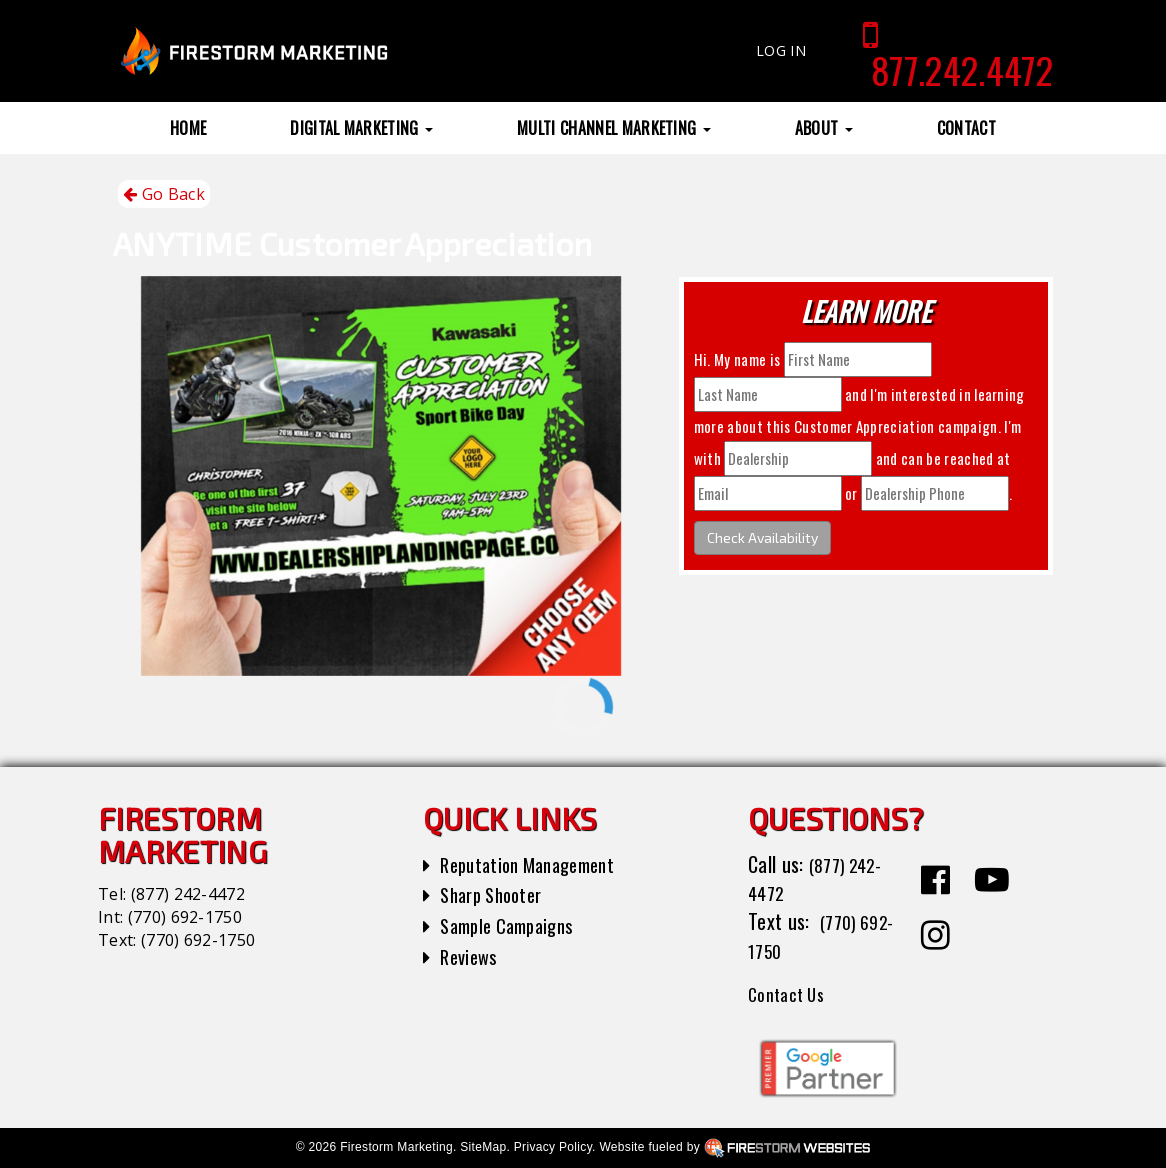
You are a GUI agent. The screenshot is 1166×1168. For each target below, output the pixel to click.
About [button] (824, 128)
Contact (966, 128)
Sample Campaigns (513, 925)
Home (188, 128)
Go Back (164, 194)
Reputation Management (536, 864)
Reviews (471, 956)
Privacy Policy (553, 1147)
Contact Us (791, 993)
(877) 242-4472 (188, 894)
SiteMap (483, 1147)
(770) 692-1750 (185, 917)
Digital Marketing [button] (361, 128)
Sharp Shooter (496, 894)
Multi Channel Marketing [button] (614, 128)
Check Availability (762, 537)
